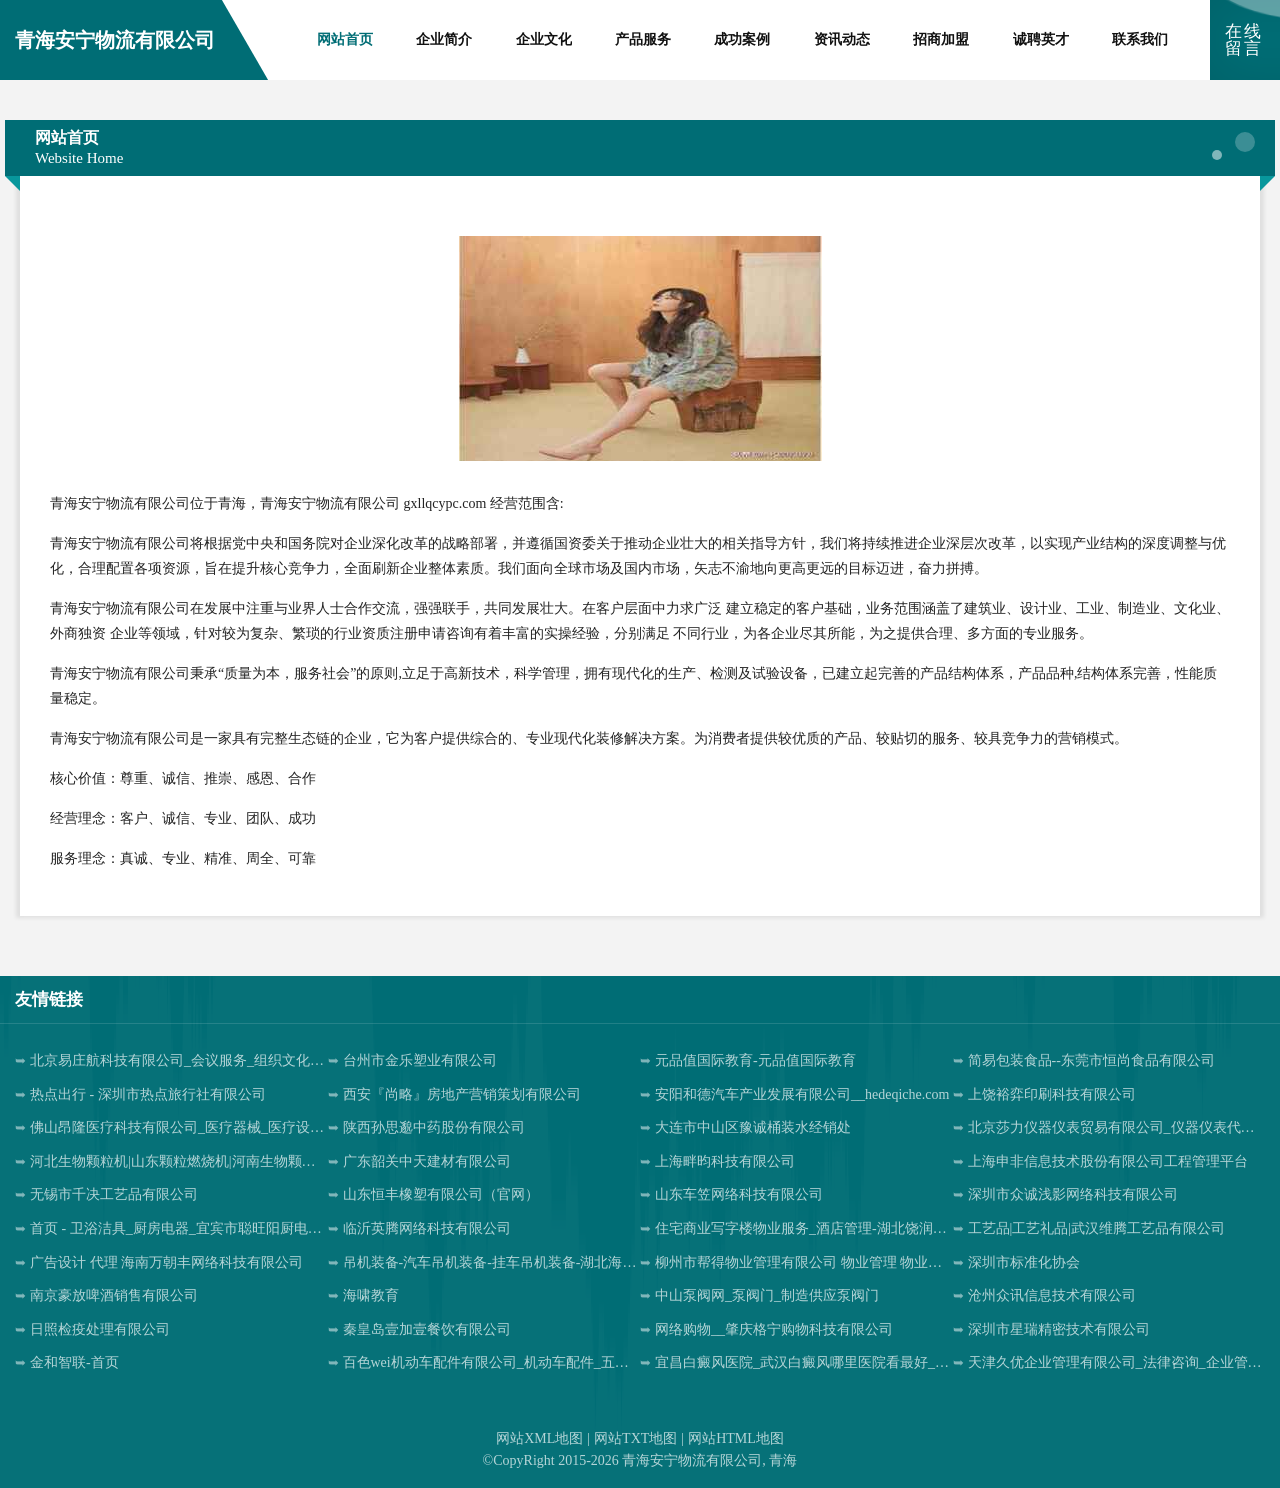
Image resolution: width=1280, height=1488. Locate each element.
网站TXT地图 (635, 1438)
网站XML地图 (539, 1438)
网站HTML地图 (736, 1438)
